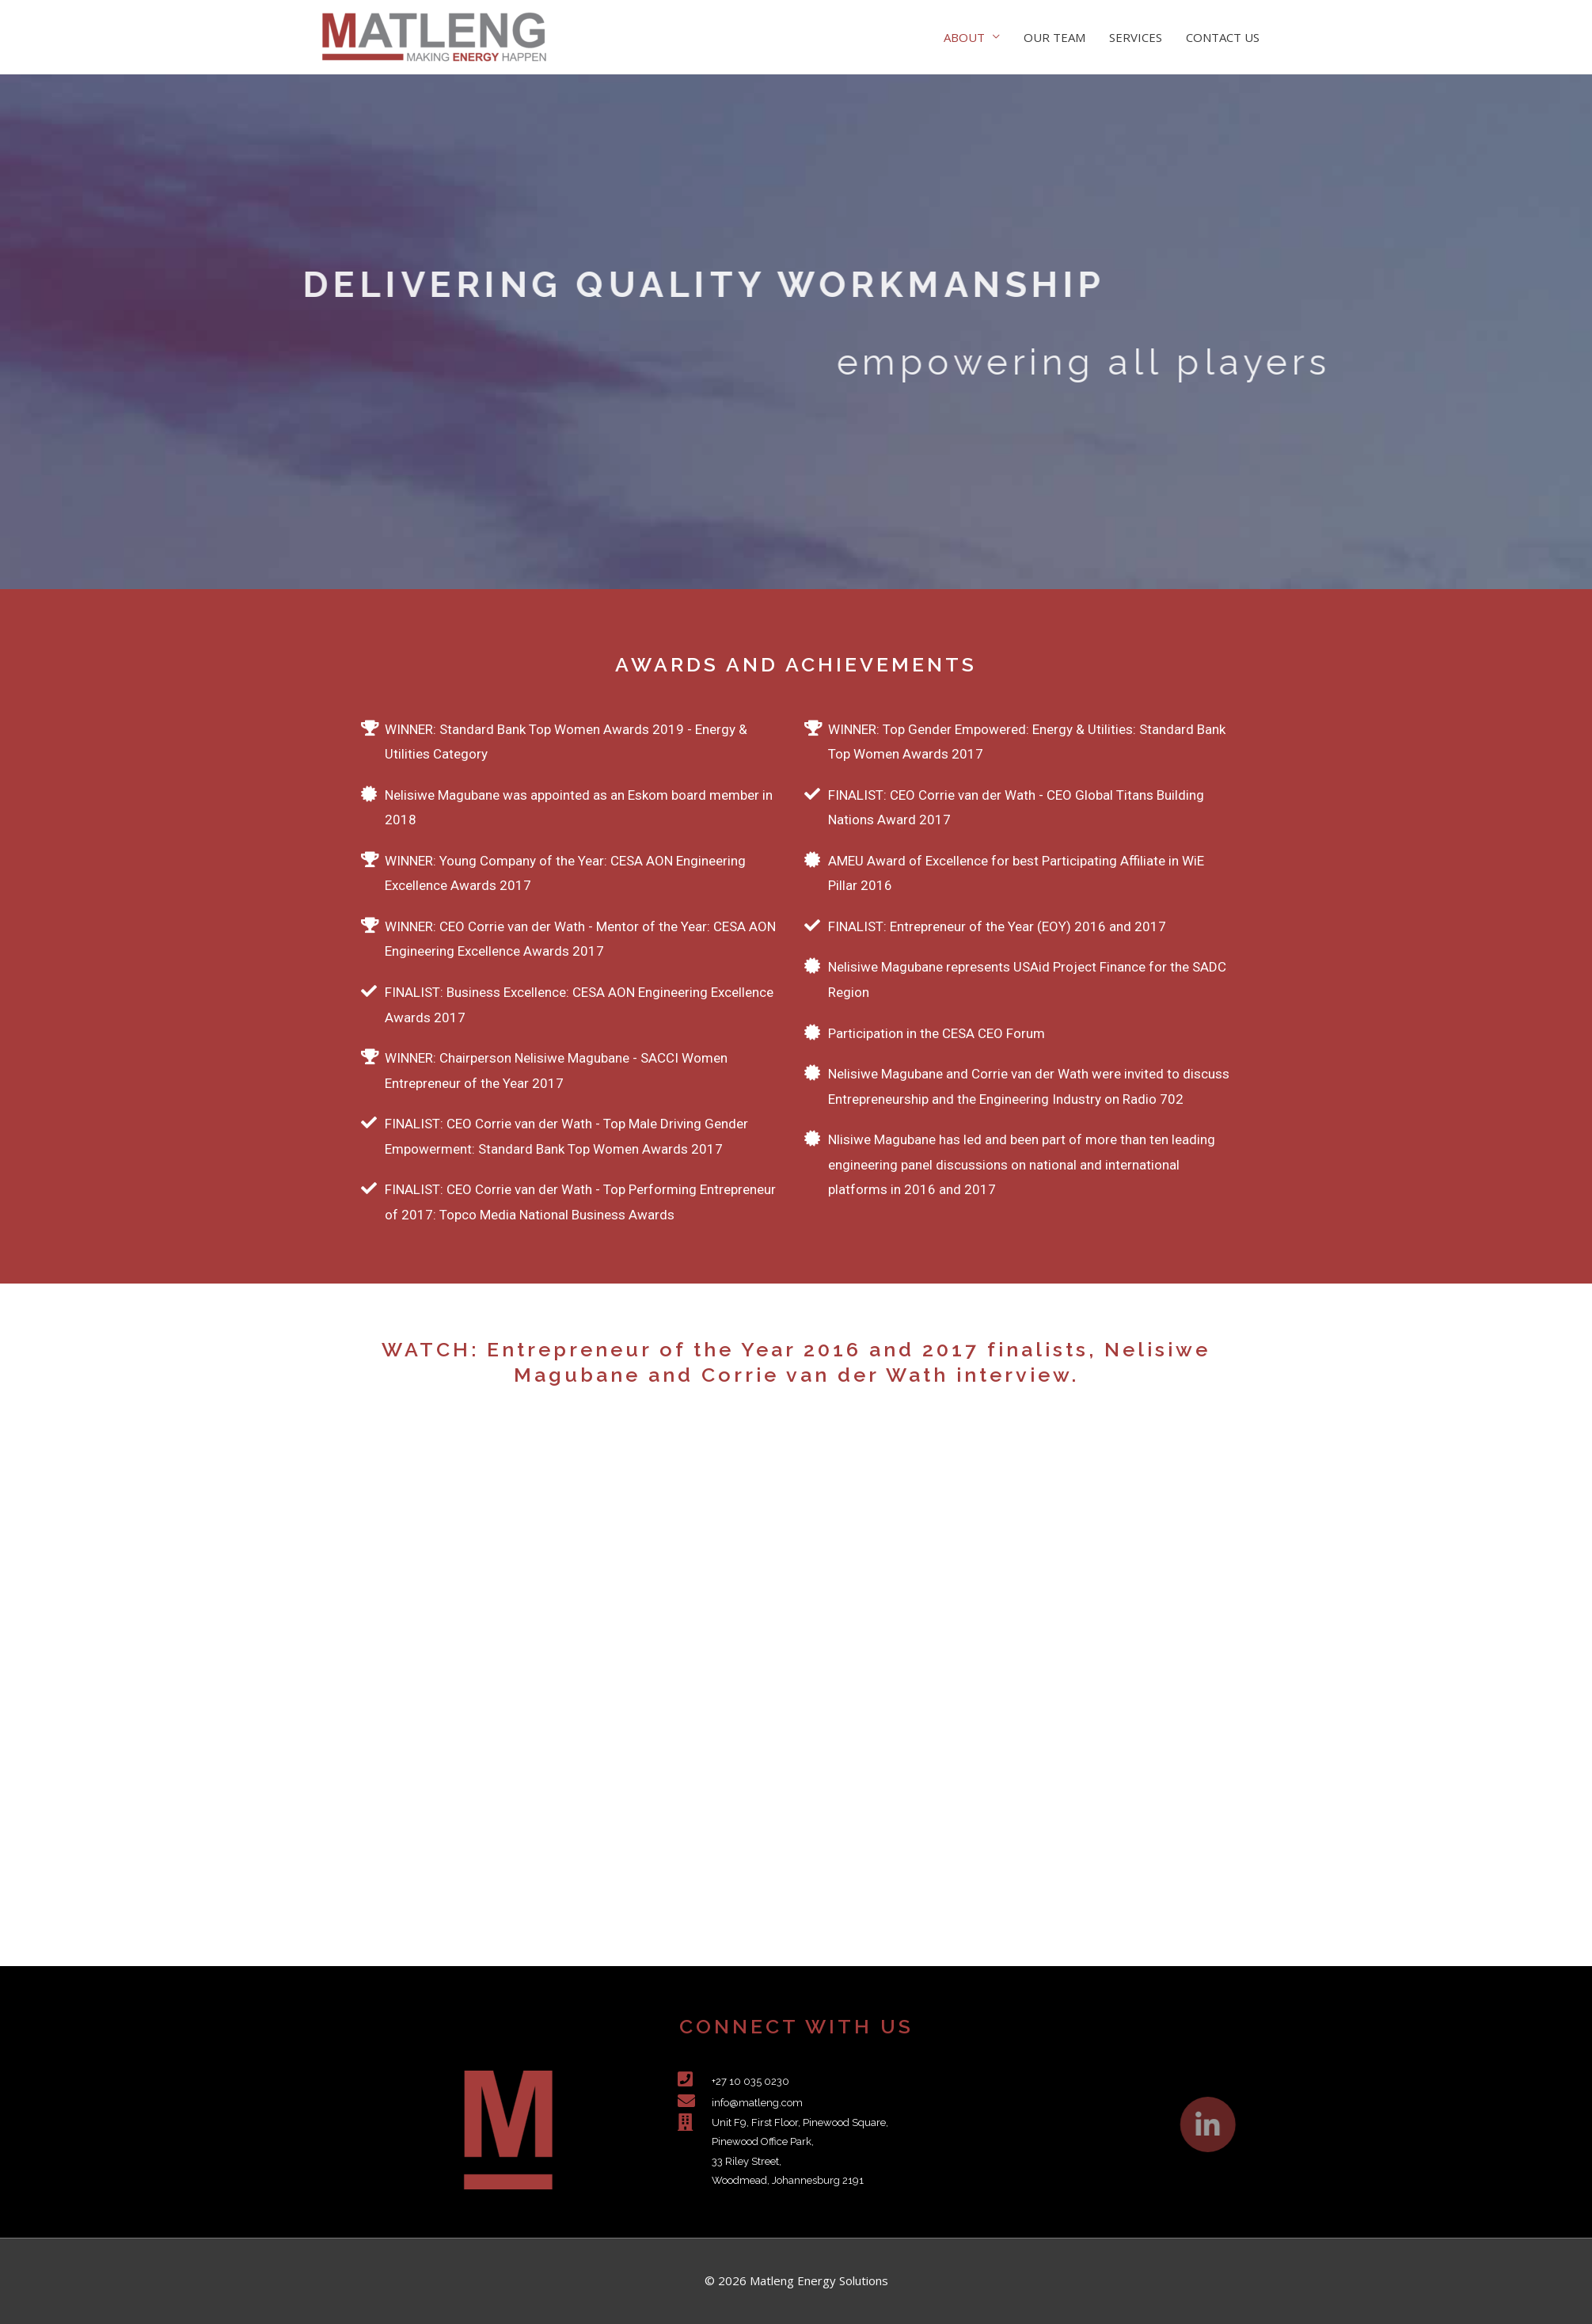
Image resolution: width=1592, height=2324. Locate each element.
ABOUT (964, 37)
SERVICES (1135, 37)
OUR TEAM (1054, 37)
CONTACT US (1223, 37)
